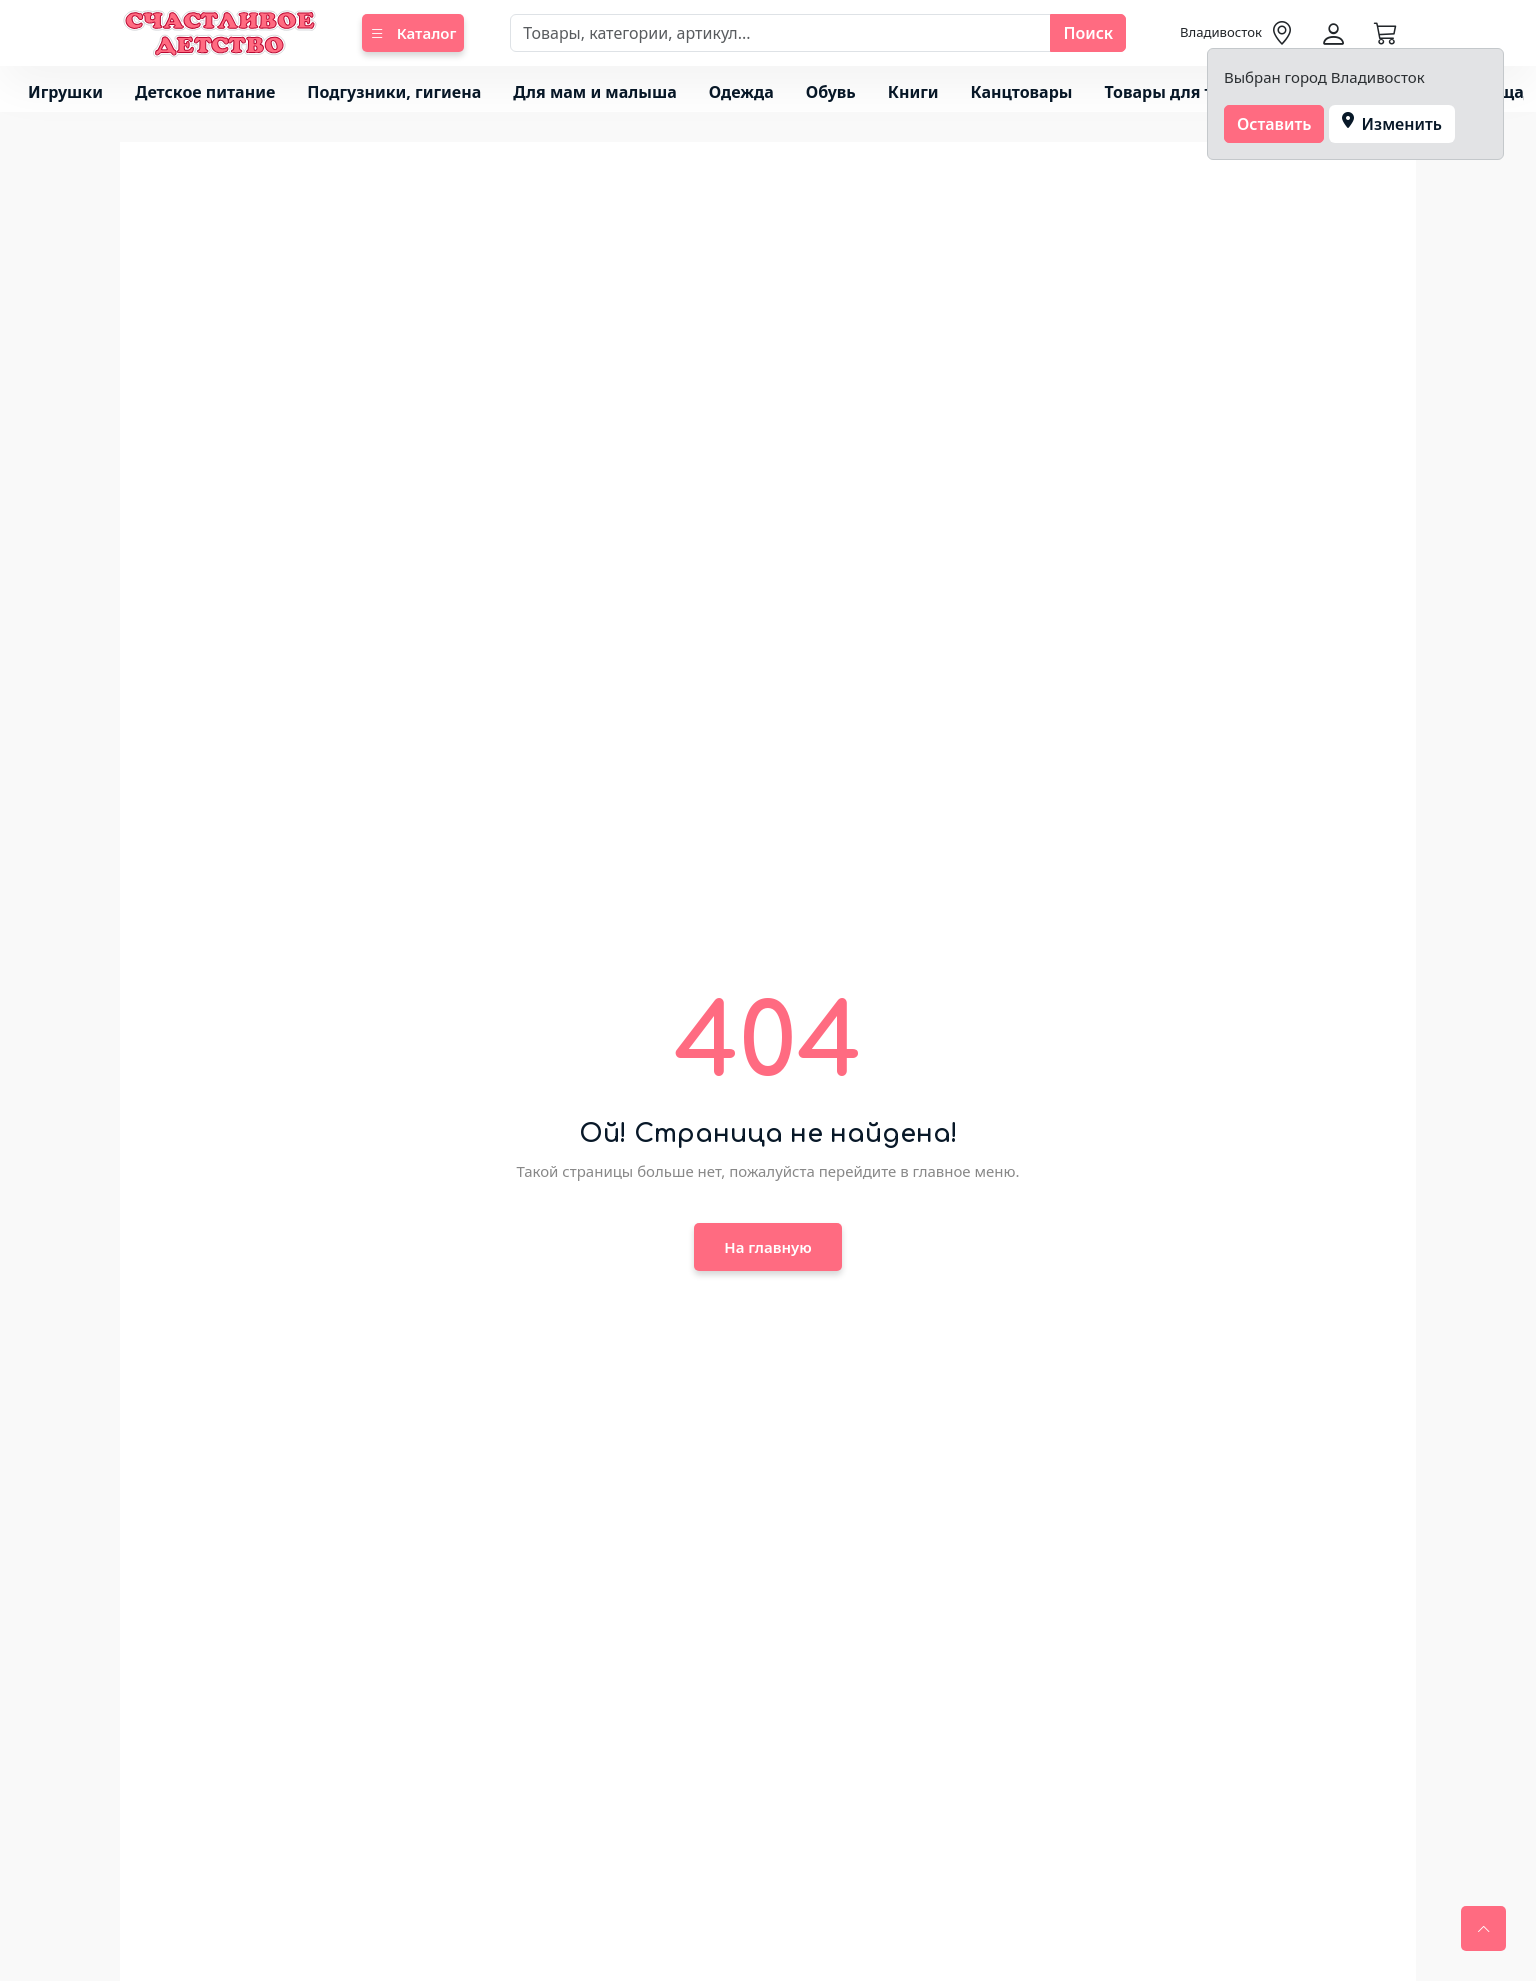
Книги (913, 92)
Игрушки (65, 92)
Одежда (741, 92)
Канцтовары (1022, 92)
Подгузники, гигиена (394, 92)
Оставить (1274, 124)
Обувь (831, 92)
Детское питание (205, 92)
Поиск (1088, 33)
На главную (767, 1247)
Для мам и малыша (594, 92)
